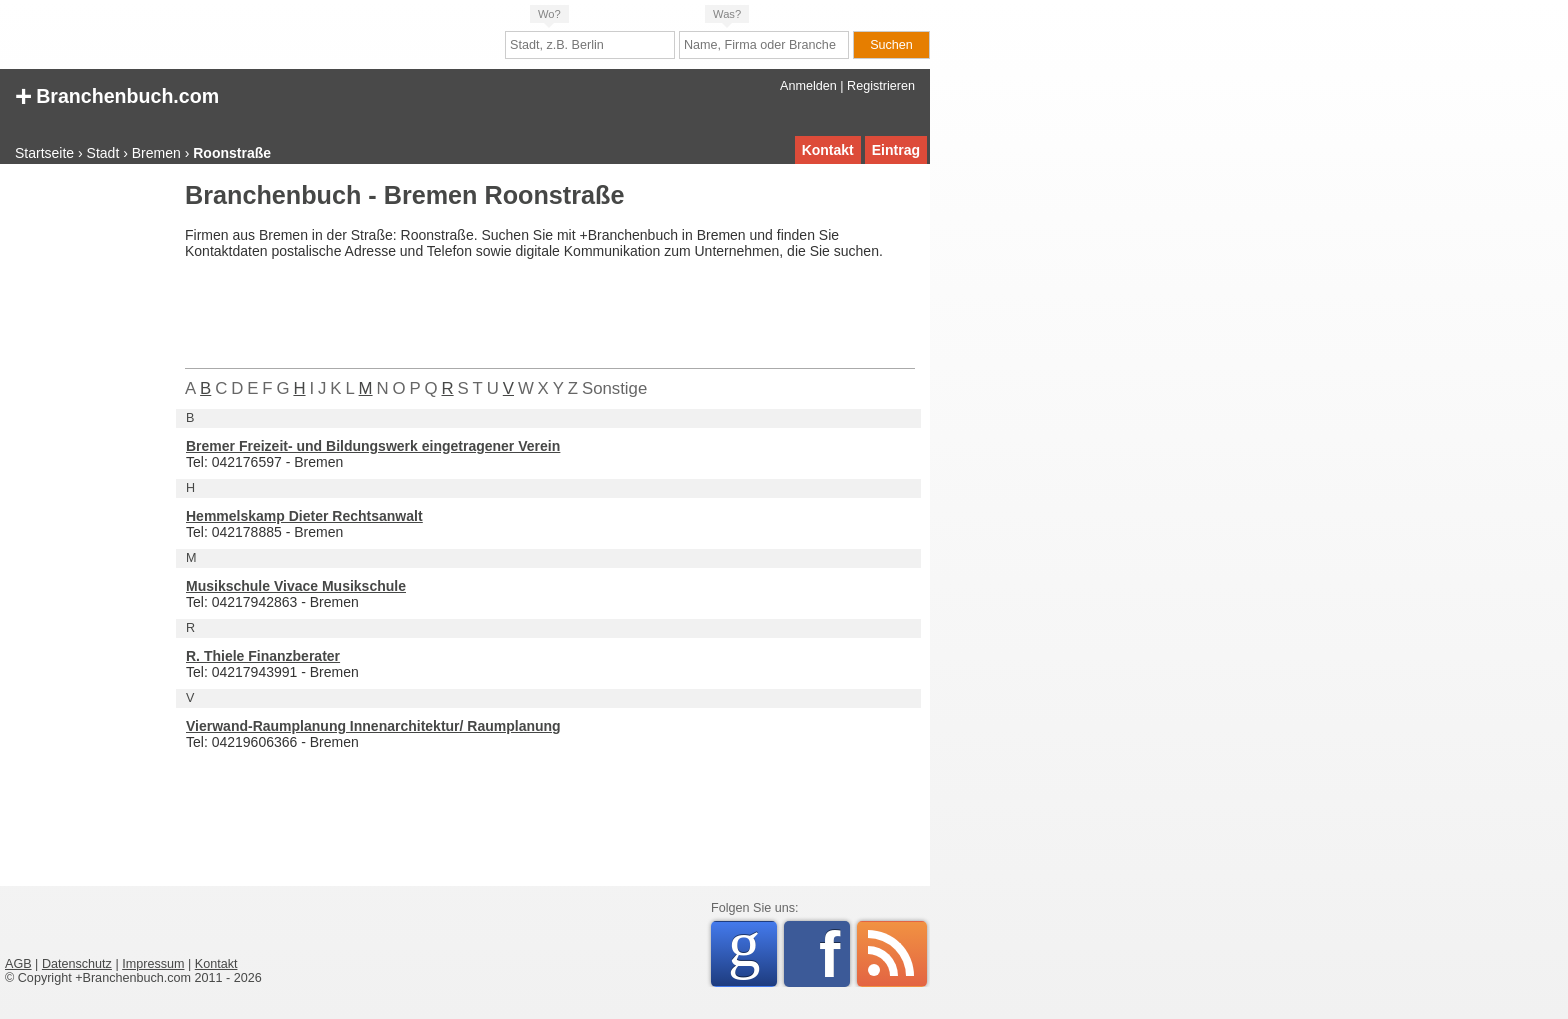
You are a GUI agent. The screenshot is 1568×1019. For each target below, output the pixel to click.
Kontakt (828, 150)
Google (752, 950)
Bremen (156, 153)
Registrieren (881, 86)
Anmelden (808, 86)
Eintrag (896, 150)
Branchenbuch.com (117, 94)
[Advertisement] (85, 484)
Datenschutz (77, 964)
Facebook (834, 954)
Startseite (44, 153)
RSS (892, 954)
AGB (18, 964)
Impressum (153, 964)
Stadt (103, 153)
